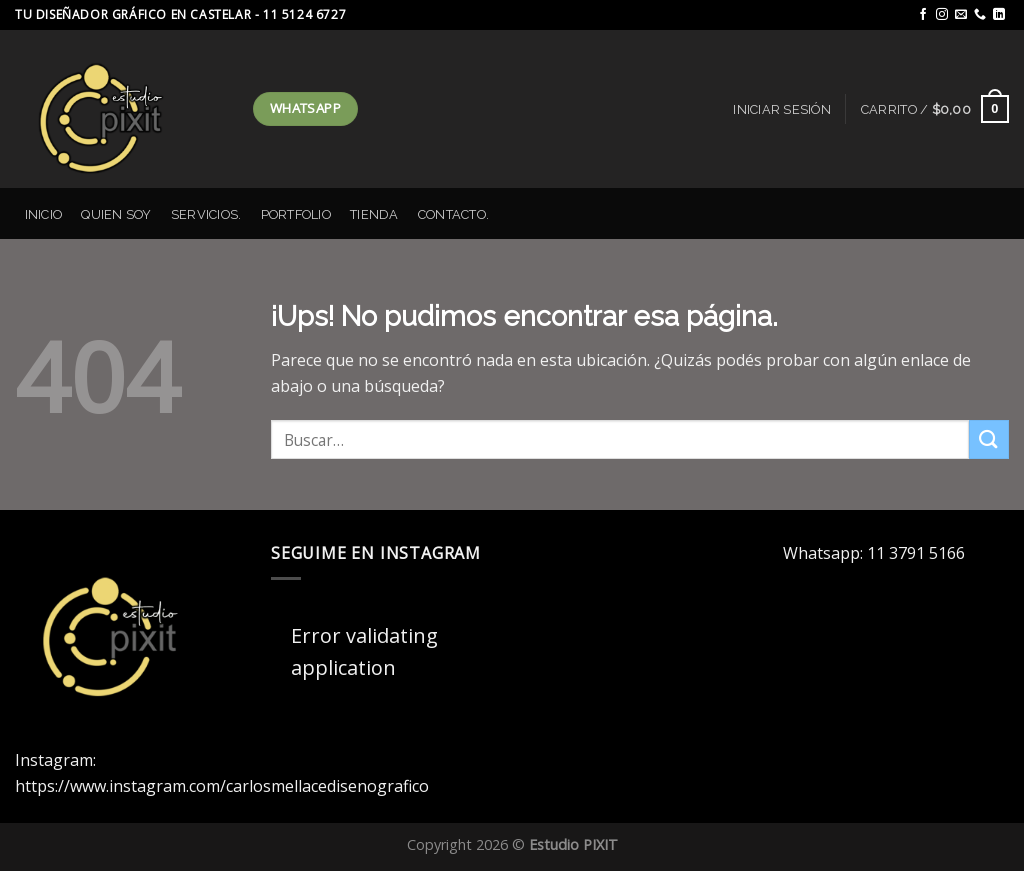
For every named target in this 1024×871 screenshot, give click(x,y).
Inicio (44, 214)
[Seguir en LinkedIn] (999, 15)
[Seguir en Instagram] (942, 15)
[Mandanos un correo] (961, 15)
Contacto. (453, 214)
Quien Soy (116, 214)
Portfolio (296, 214)
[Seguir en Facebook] (923, 15)
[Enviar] (989, 439)
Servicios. (206, 214)
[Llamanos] (980, 15)
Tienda (374, 214)
